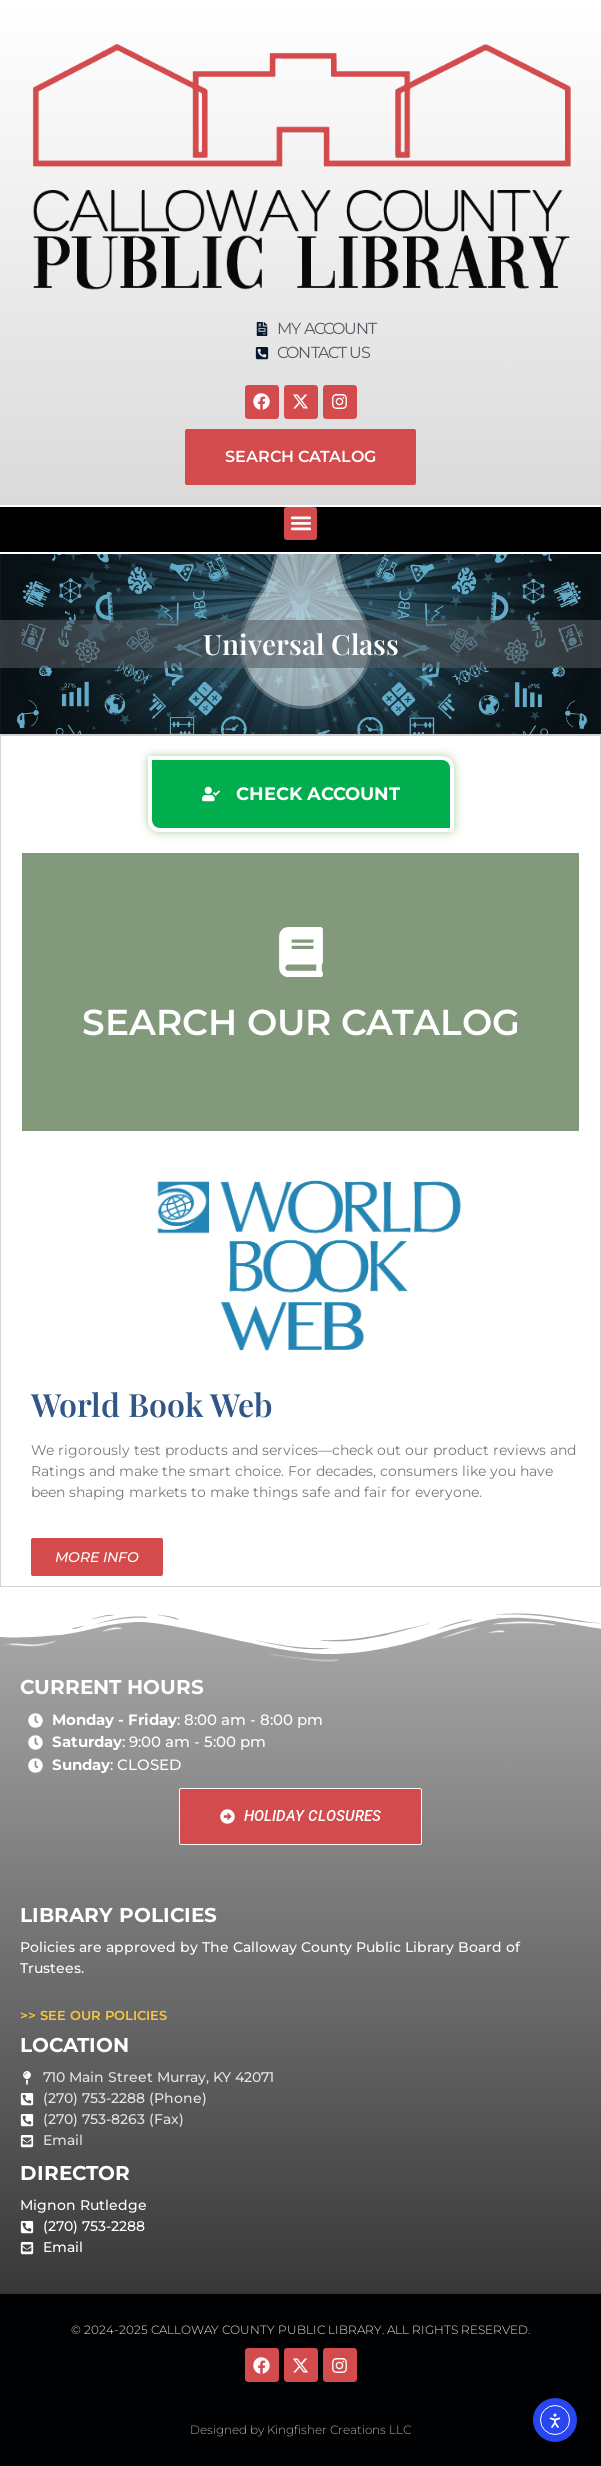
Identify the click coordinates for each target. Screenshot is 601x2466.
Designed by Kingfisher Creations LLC (300, 2429)
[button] (300, 523)
